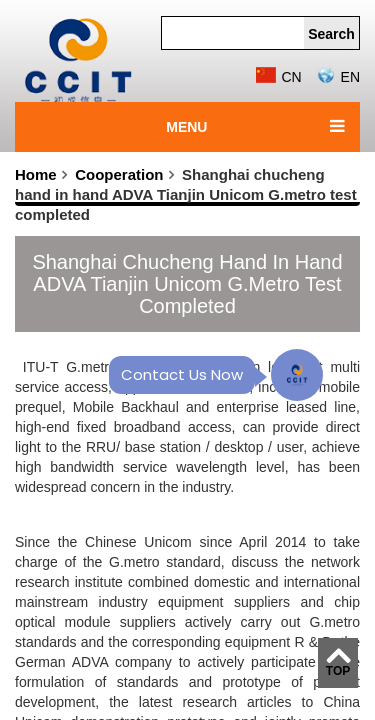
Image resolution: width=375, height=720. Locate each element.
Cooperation (119, 174)
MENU (186, 127)
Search (331, 34)
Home (36, 174)
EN (338, 77)
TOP (338, 671)
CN (278, 77)
